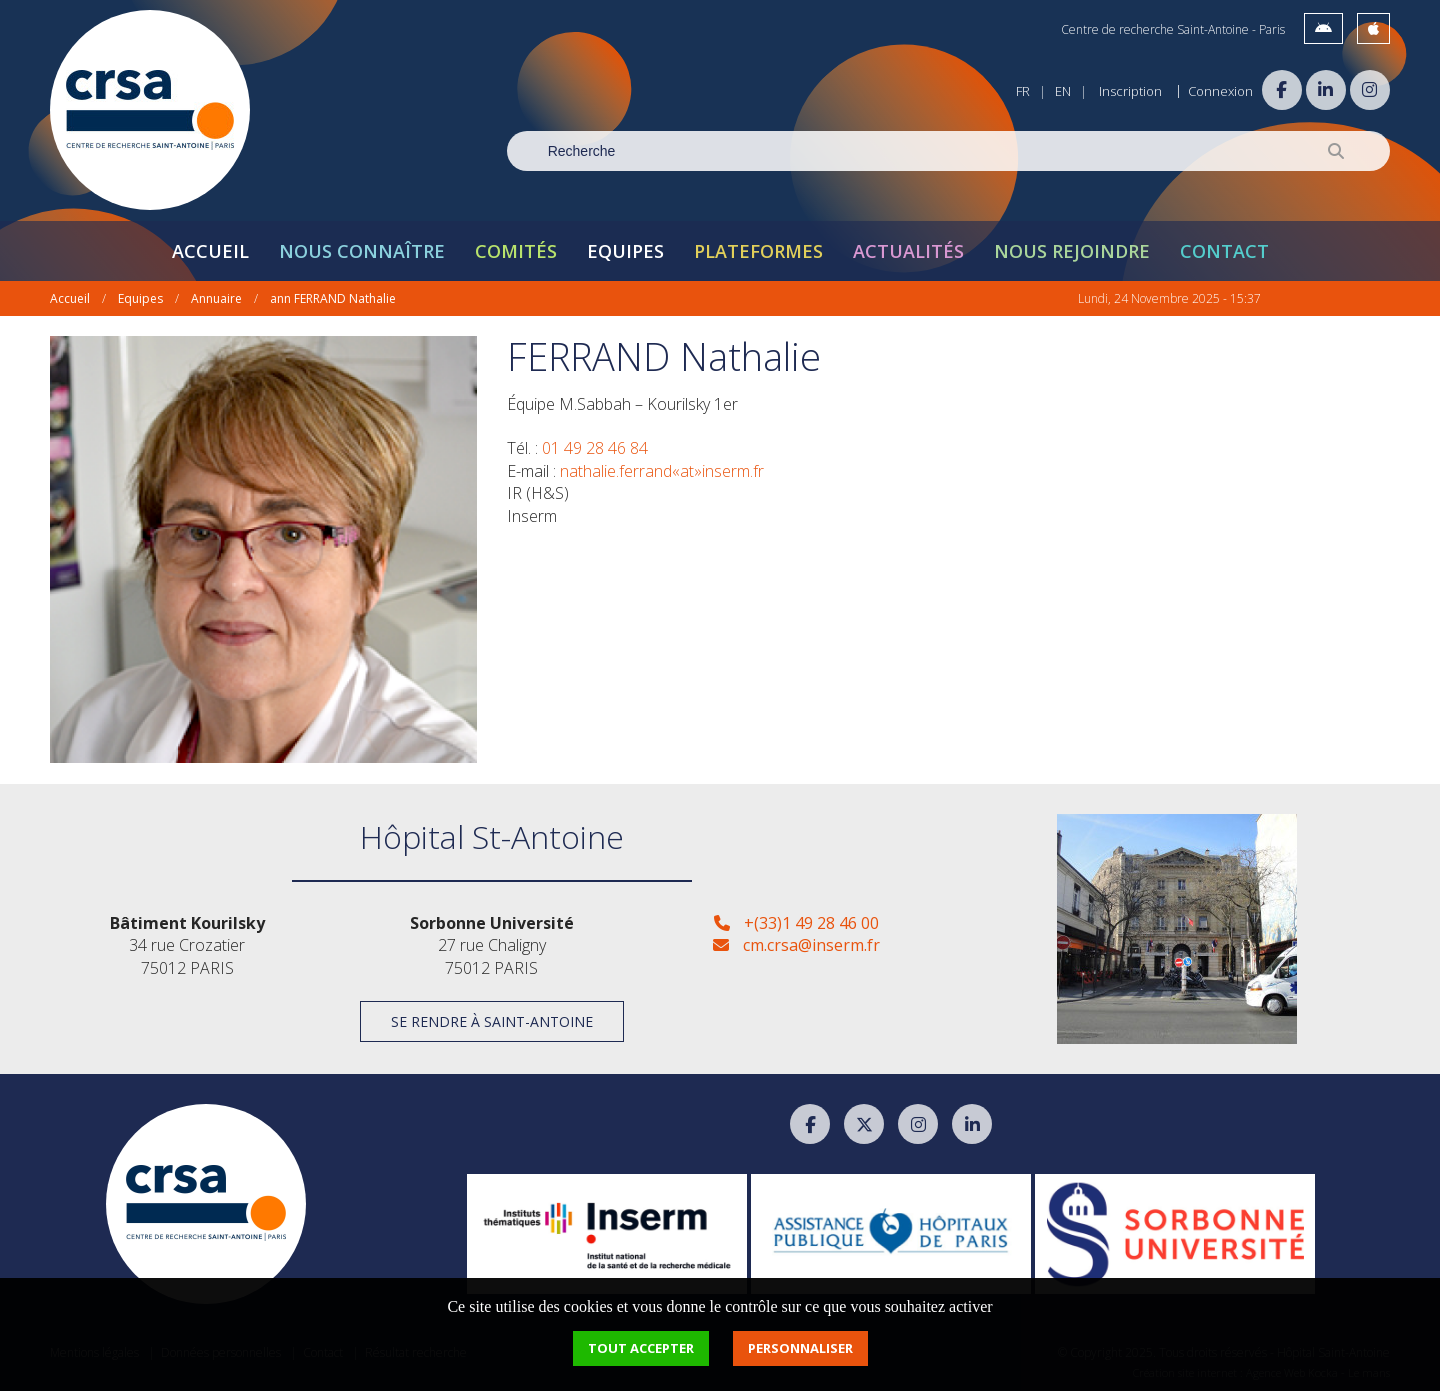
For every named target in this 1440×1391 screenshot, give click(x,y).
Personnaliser (800, 1348)
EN (1063, 91)
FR (1023, 91)
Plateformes (758, 251)
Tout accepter (641, 1348)
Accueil (210, 251)
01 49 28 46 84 (595, 448)
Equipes (625, 251)
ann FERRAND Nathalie (333, 298)
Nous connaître (362, 251)
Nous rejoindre (1072, 251)
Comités (516, 251)
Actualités (908, 251)
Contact (1224, 251)
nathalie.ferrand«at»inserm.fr (662, 471)
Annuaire (216, 298)
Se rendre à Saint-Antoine (492, 1021)
